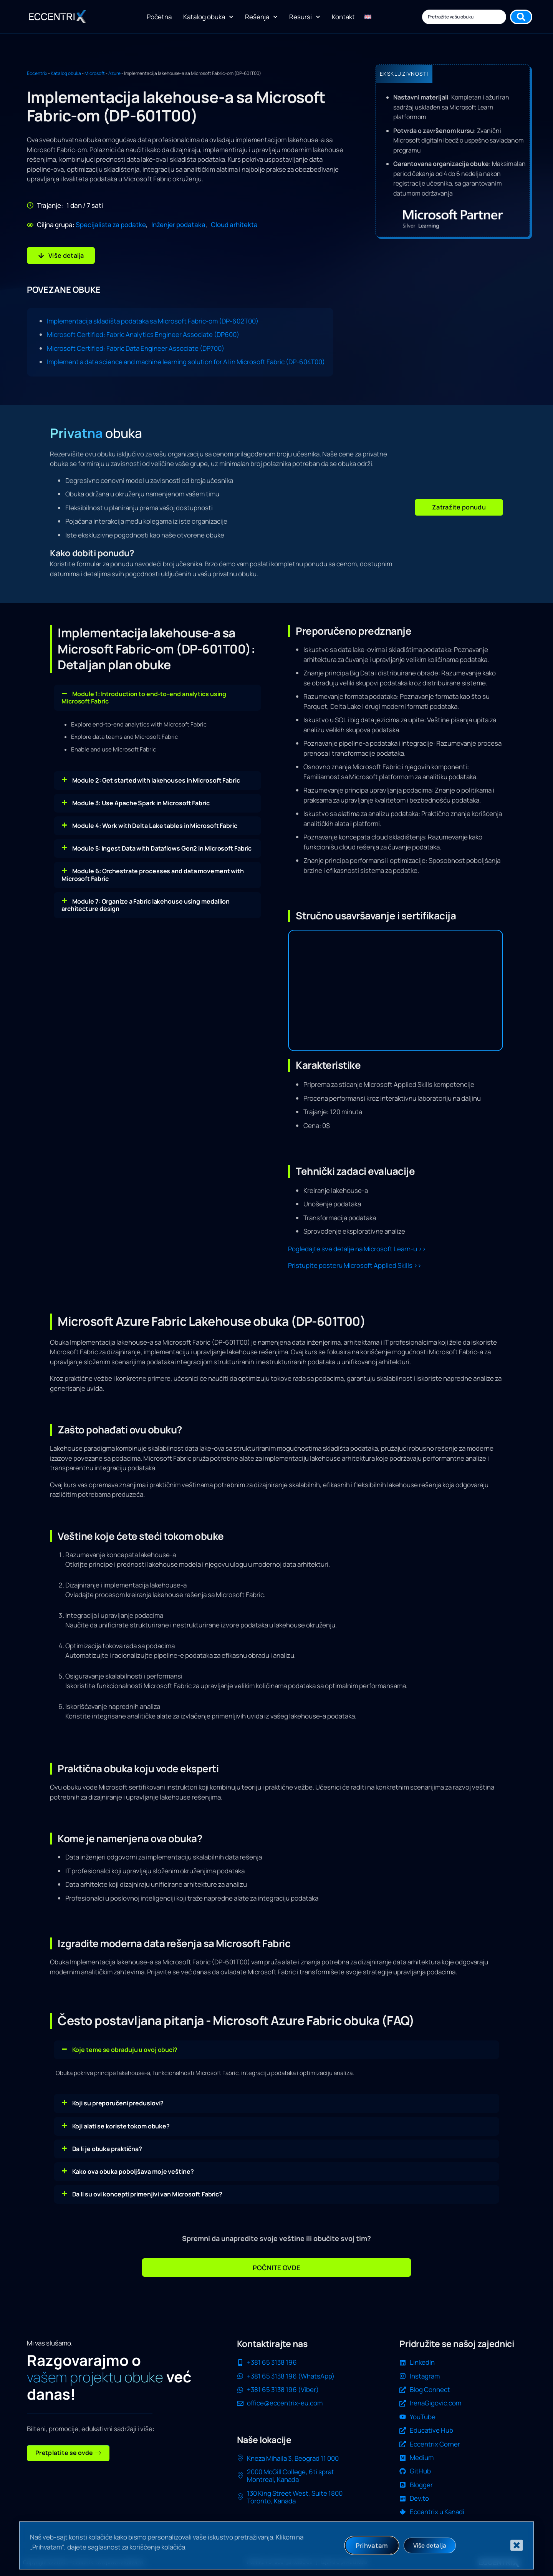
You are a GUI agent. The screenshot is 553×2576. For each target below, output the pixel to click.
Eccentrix (37, 73)
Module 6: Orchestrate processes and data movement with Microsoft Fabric (152, 874)
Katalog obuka (208, 17)
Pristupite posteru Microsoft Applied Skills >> (354, 1265)
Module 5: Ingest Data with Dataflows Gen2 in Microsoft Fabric (162, 848)
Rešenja (261, 17)
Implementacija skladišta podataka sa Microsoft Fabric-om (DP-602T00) (152, 320)
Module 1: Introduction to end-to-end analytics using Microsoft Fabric (143, 697)
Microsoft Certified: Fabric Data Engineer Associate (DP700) (135, 347)
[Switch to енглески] (368, 17)
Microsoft (94, 73)
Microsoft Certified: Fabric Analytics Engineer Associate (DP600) (143, 334)
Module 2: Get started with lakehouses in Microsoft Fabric (156, 780)
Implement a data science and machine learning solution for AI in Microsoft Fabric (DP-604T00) (186, 361)
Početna (159, 16)
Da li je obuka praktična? (107, 2148)
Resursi (304, 17)
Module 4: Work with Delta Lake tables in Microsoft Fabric (154, 825)
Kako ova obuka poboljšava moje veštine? (133, 2171)
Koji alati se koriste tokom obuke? (121, 2126)
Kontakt (343, 16)
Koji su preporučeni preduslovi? (118, 2103)
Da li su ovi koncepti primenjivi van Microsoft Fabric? (147, 2194)
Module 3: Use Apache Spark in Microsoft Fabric (141, 802)
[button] (459, 507)
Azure (114, 73)
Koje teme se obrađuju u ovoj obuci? (125, 2049)
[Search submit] (521, 17)
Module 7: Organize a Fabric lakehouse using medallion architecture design (145, 904)
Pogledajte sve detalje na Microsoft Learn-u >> (357, 1248)
